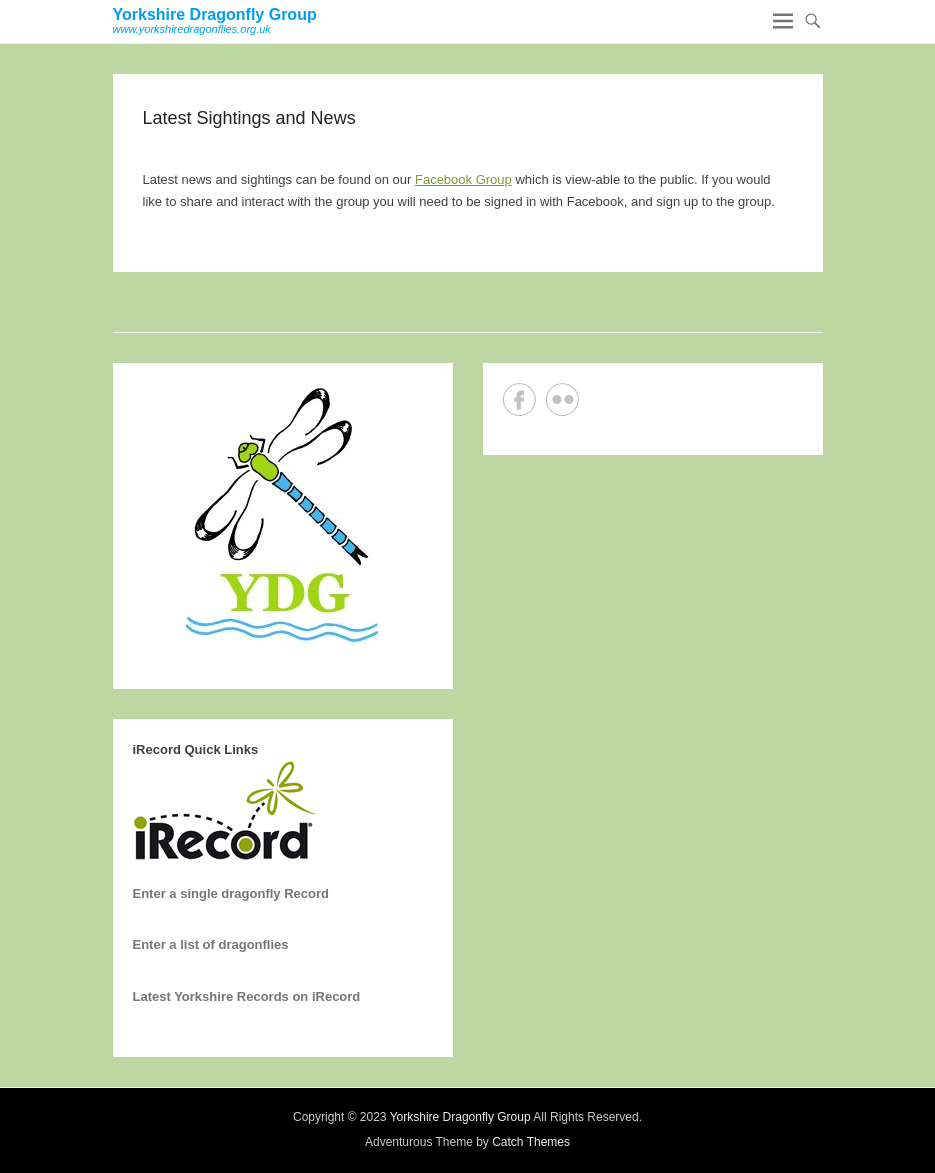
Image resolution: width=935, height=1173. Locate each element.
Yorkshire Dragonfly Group (215, 14)
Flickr (562, 399)
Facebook (519, 399)
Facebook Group (463, 179)
